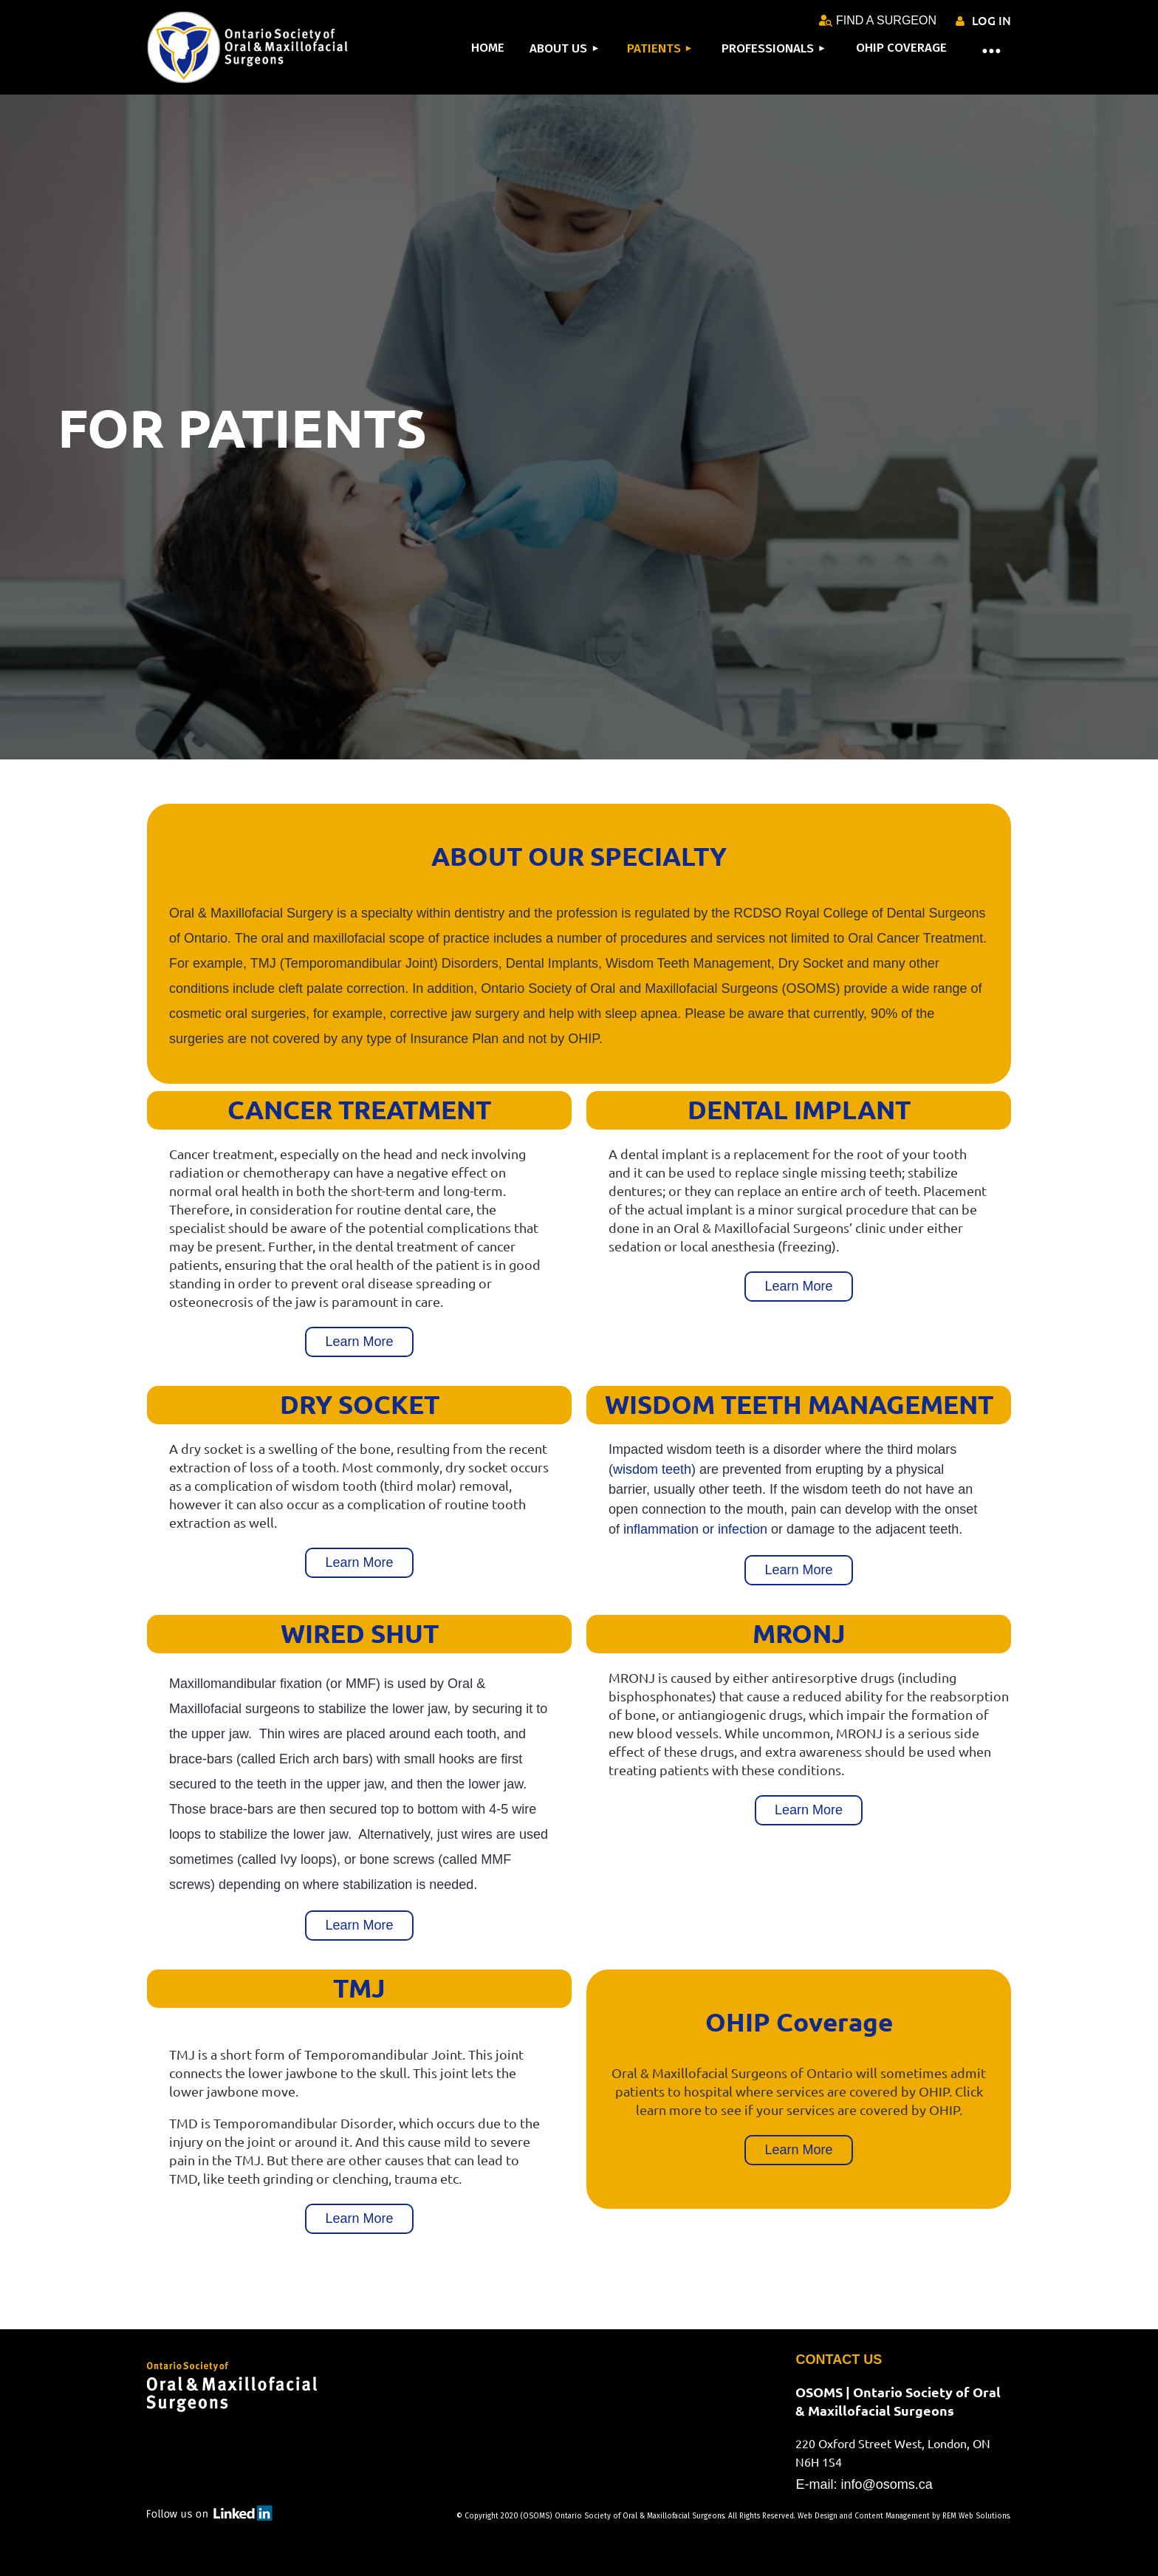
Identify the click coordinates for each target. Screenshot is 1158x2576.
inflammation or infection (695, 1529)
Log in (991, 20)
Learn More (359, 1341)
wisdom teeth (652, 1469)
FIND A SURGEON (877, 20)
